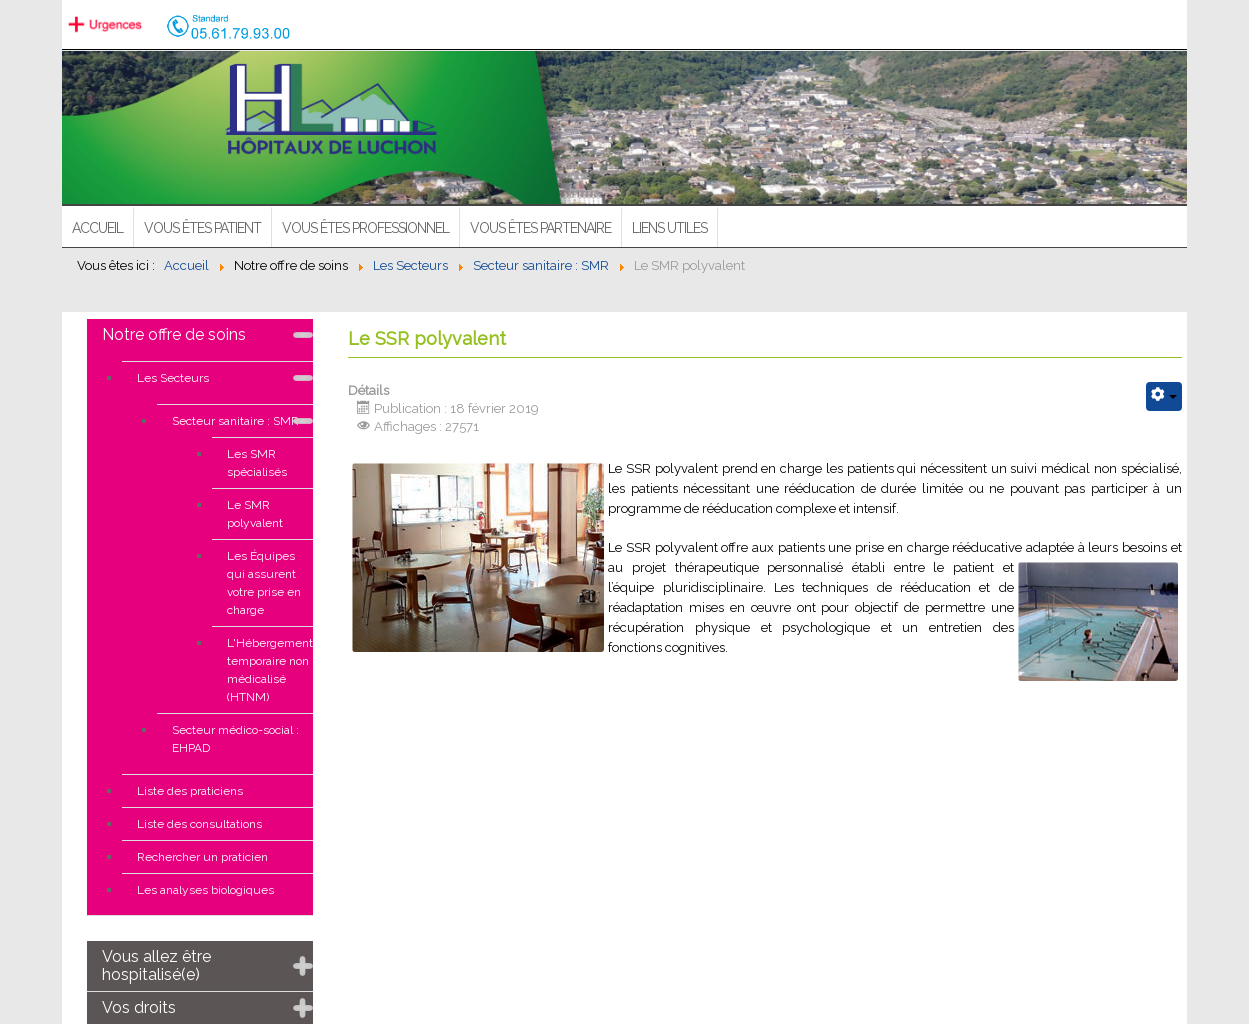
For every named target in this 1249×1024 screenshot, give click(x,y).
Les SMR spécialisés (257, 463)
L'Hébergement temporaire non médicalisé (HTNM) (270, 670)
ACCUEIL (97, 228)
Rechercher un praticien (202, 857)
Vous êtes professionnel (365, 228)
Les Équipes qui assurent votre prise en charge (264, 583)
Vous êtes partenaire (540, 228)
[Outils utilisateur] (1164, 396)
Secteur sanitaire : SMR (235, 421)
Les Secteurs (173, 378)
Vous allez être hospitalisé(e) (156, 965)
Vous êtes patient (202, 228)
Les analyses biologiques (205, 890)
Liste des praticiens (190, 791)
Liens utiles (669, 228)
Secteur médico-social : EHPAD (235, 739)
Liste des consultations (199, 824)
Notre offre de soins (174, 334)
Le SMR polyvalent (255, 514)
